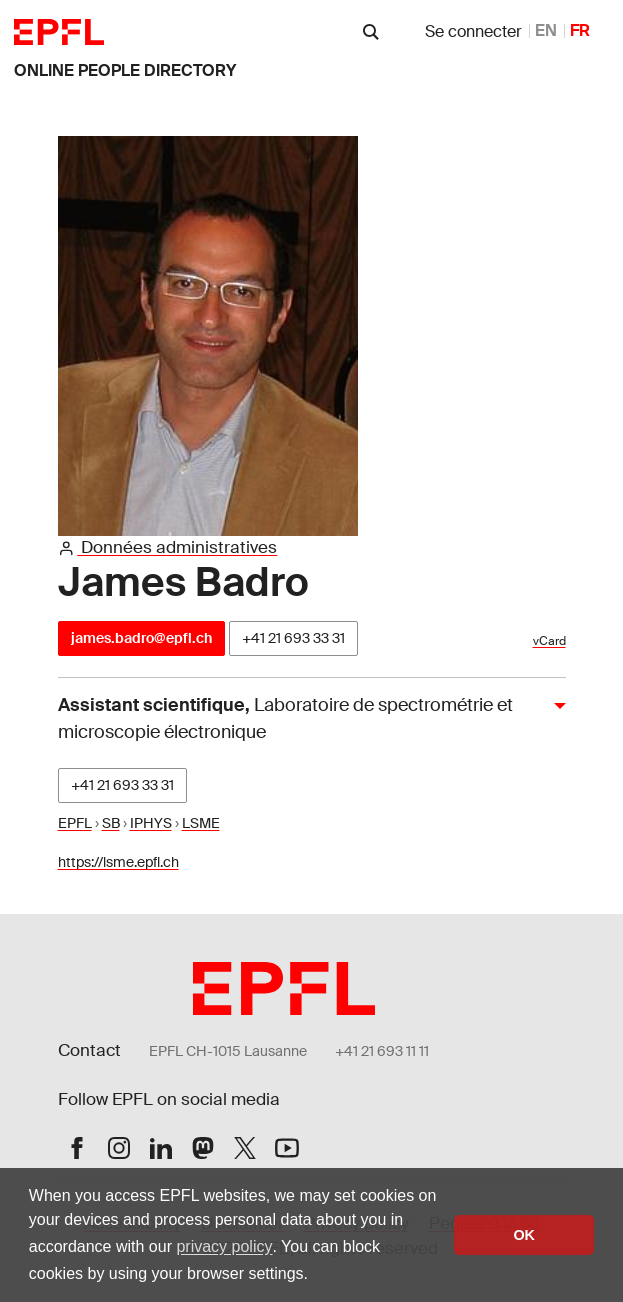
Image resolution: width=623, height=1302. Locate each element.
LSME (201, 823)
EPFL (75, 823)
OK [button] (524, 1235)
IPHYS (151, 823)
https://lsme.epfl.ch (118, 862)
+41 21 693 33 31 (293, 638)
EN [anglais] (546, 30)
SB (111, 823)
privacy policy (224, 1246)
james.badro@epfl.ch (141, 638)
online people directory (125, 70)
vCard (549, 641)
